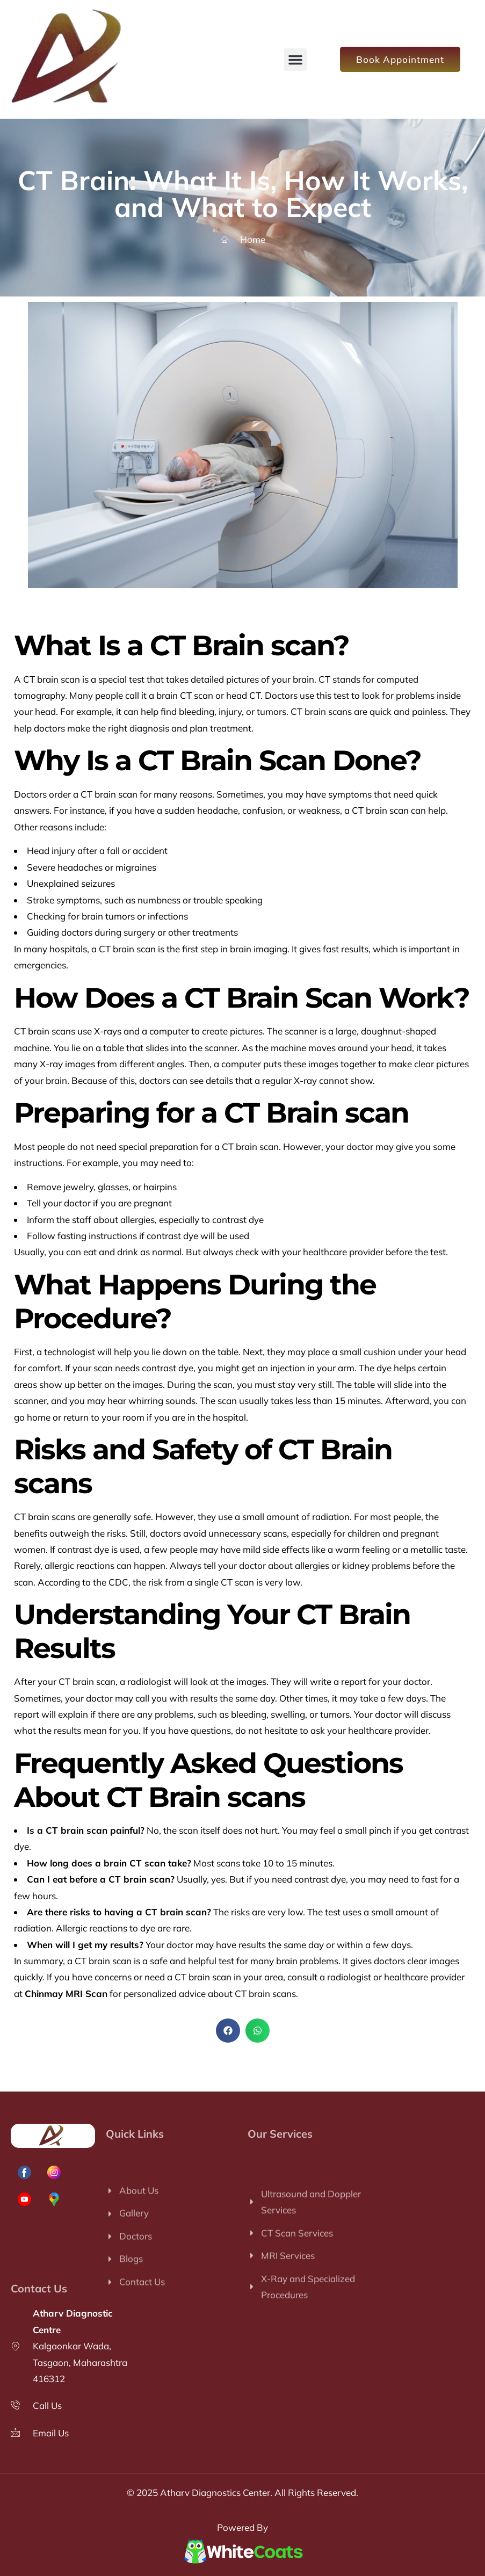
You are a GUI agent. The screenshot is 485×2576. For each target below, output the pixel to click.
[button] (295, 59)
